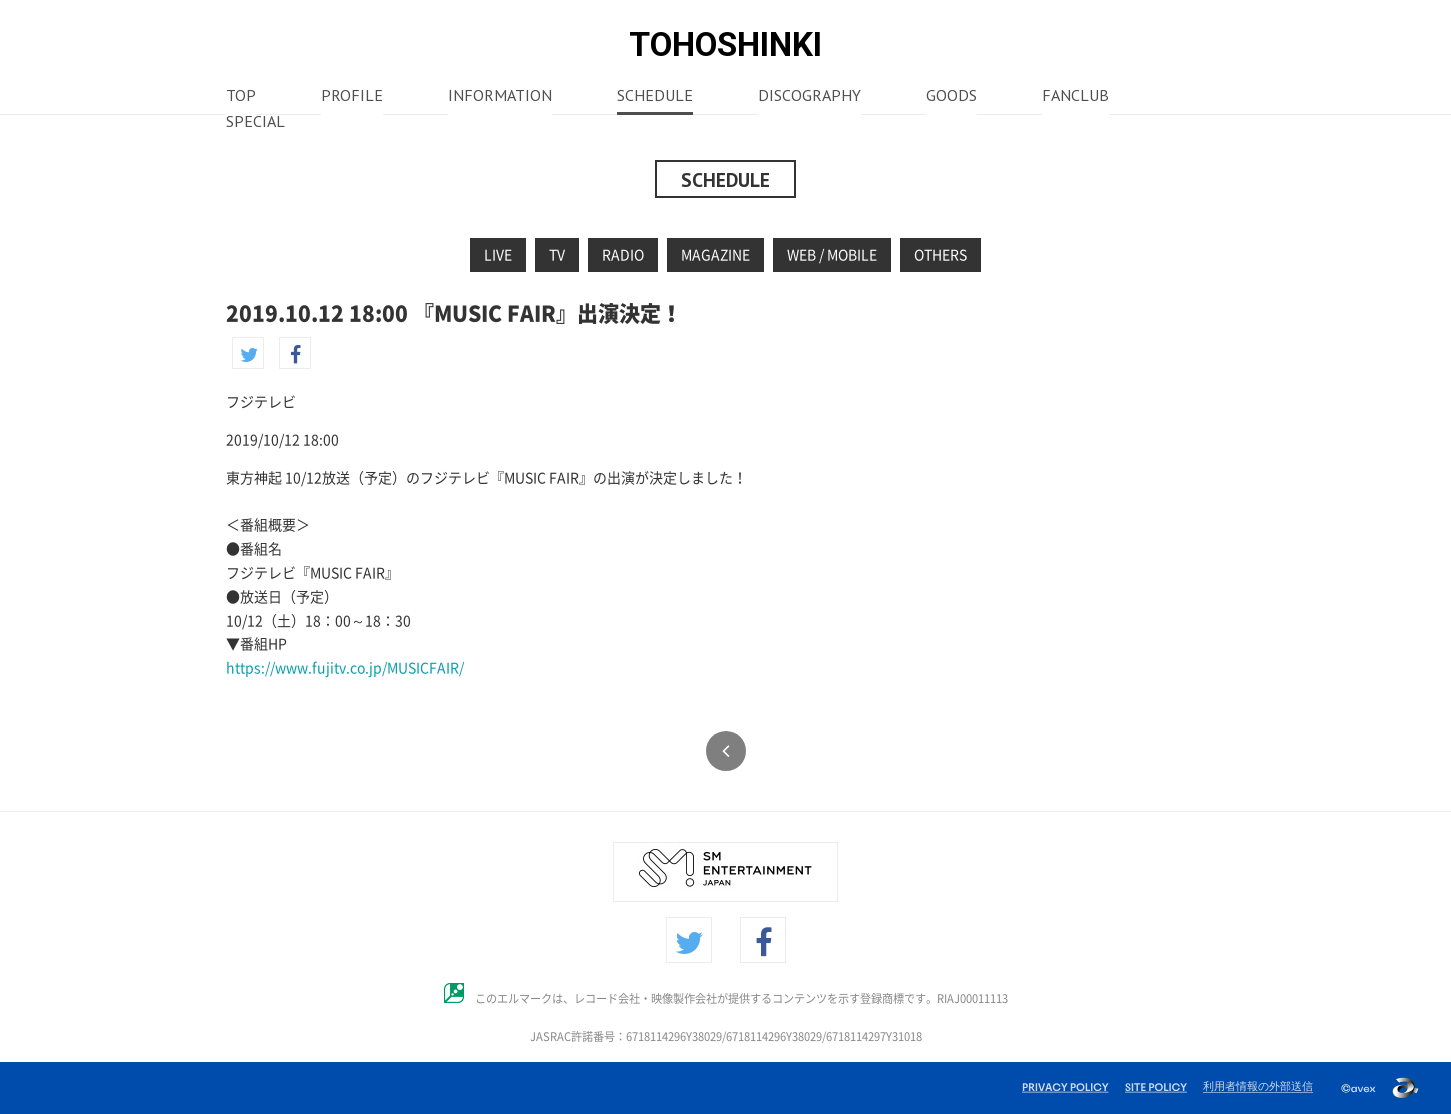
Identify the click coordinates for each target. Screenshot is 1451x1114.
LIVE (498, 255)
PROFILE (352, 97)
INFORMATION (500, 97)
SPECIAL (255, 123)
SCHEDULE (655, 97)
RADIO (623, 255)
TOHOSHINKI (725, 44)
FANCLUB (1075, 97)
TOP (241, 97)
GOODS (951, 97)
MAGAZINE (715, 255)
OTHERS (940, 255)
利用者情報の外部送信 (1258, 1086)
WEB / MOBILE (832, 255)
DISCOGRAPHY (809, 97)
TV (557, 255)
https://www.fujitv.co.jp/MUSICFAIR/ (345, 668)
